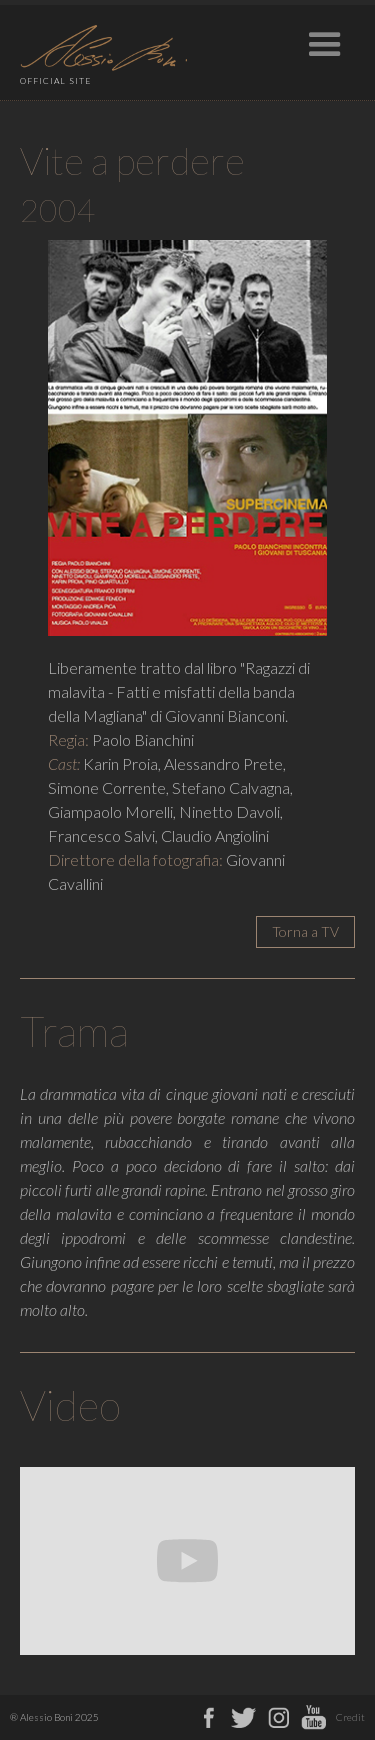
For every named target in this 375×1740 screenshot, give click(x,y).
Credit (350, 1717)
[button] (325, 40)
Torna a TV (305, 931)
